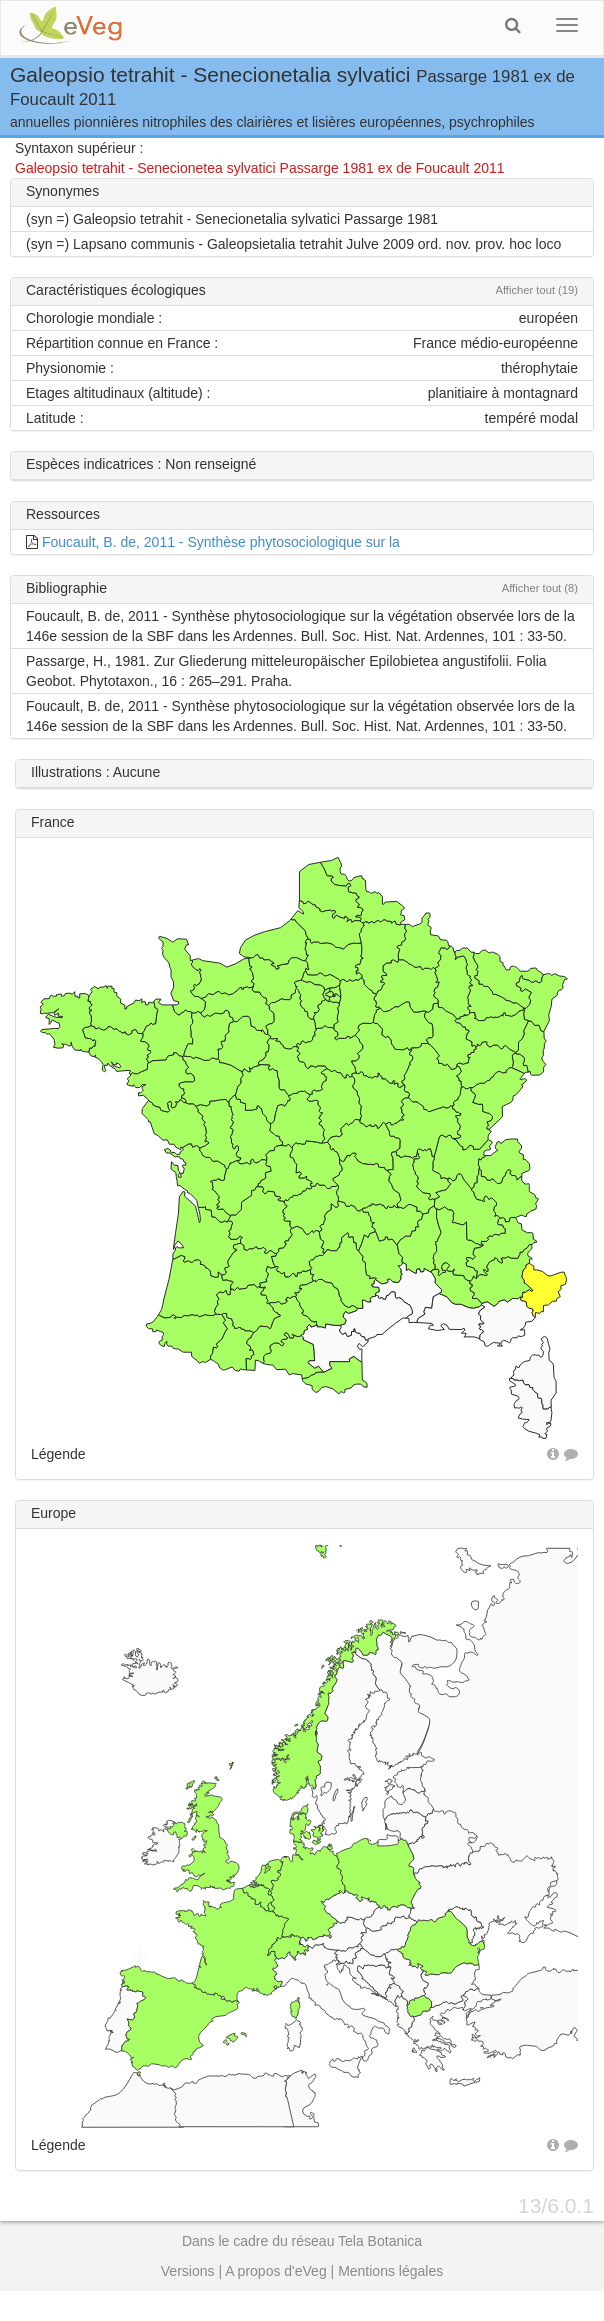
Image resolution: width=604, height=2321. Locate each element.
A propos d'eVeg (276, 2271)
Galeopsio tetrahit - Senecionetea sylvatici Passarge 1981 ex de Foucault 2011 (260, 168)
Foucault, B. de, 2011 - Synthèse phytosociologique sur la (221, 542)
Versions (188, 2271)
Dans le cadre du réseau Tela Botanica (302, 2241)
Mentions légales (390, 2271)
